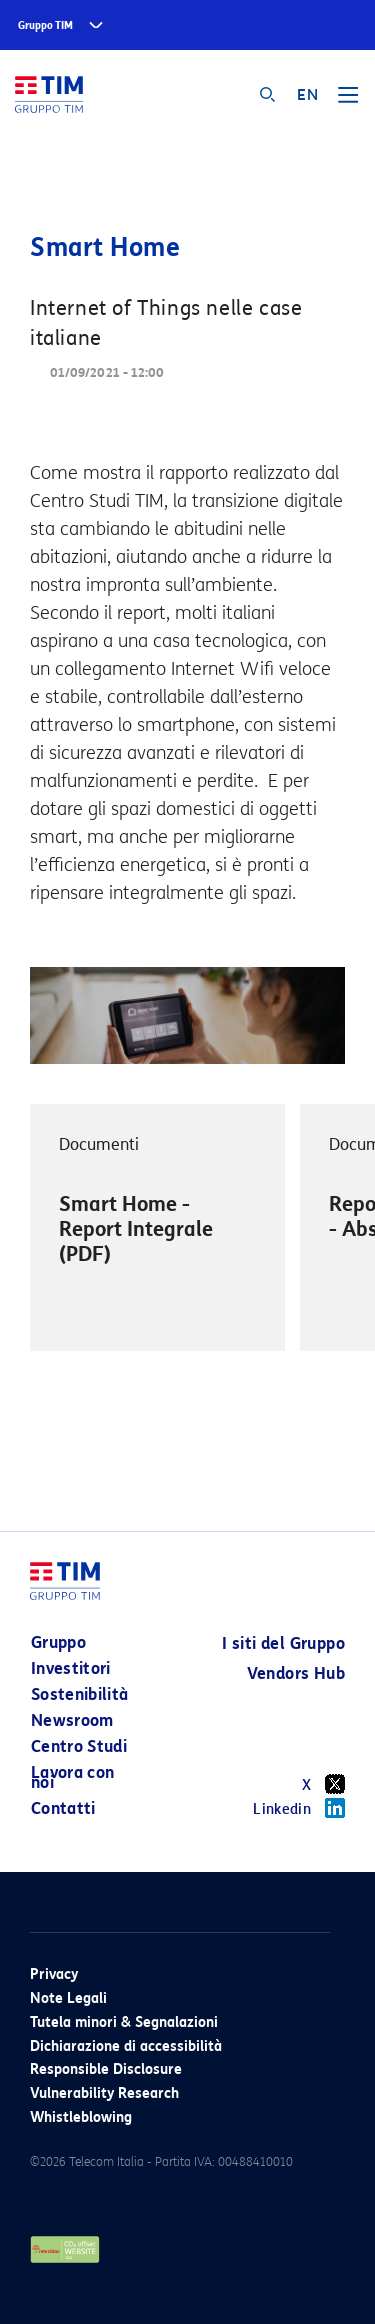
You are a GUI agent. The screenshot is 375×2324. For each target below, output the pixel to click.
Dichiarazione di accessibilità (126, 2046)
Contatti (63, 1808)
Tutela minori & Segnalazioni (124, 2022)
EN (307, 95)
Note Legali (68, 1998)
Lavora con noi (73, 1777)
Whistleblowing (81, 2117)
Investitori (71, 1668)
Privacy (54, 1974)
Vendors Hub (296, 1673)
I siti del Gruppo (283, 1643)
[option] (157, 1228)
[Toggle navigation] (348, 102)
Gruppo (58, 1642)
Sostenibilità (80, 1694)
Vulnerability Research (104, 2093)
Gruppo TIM (45, 25)
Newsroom (72, 1720)
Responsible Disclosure (106, 2069)
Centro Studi (79, 1746)
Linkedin (299, 1808)
